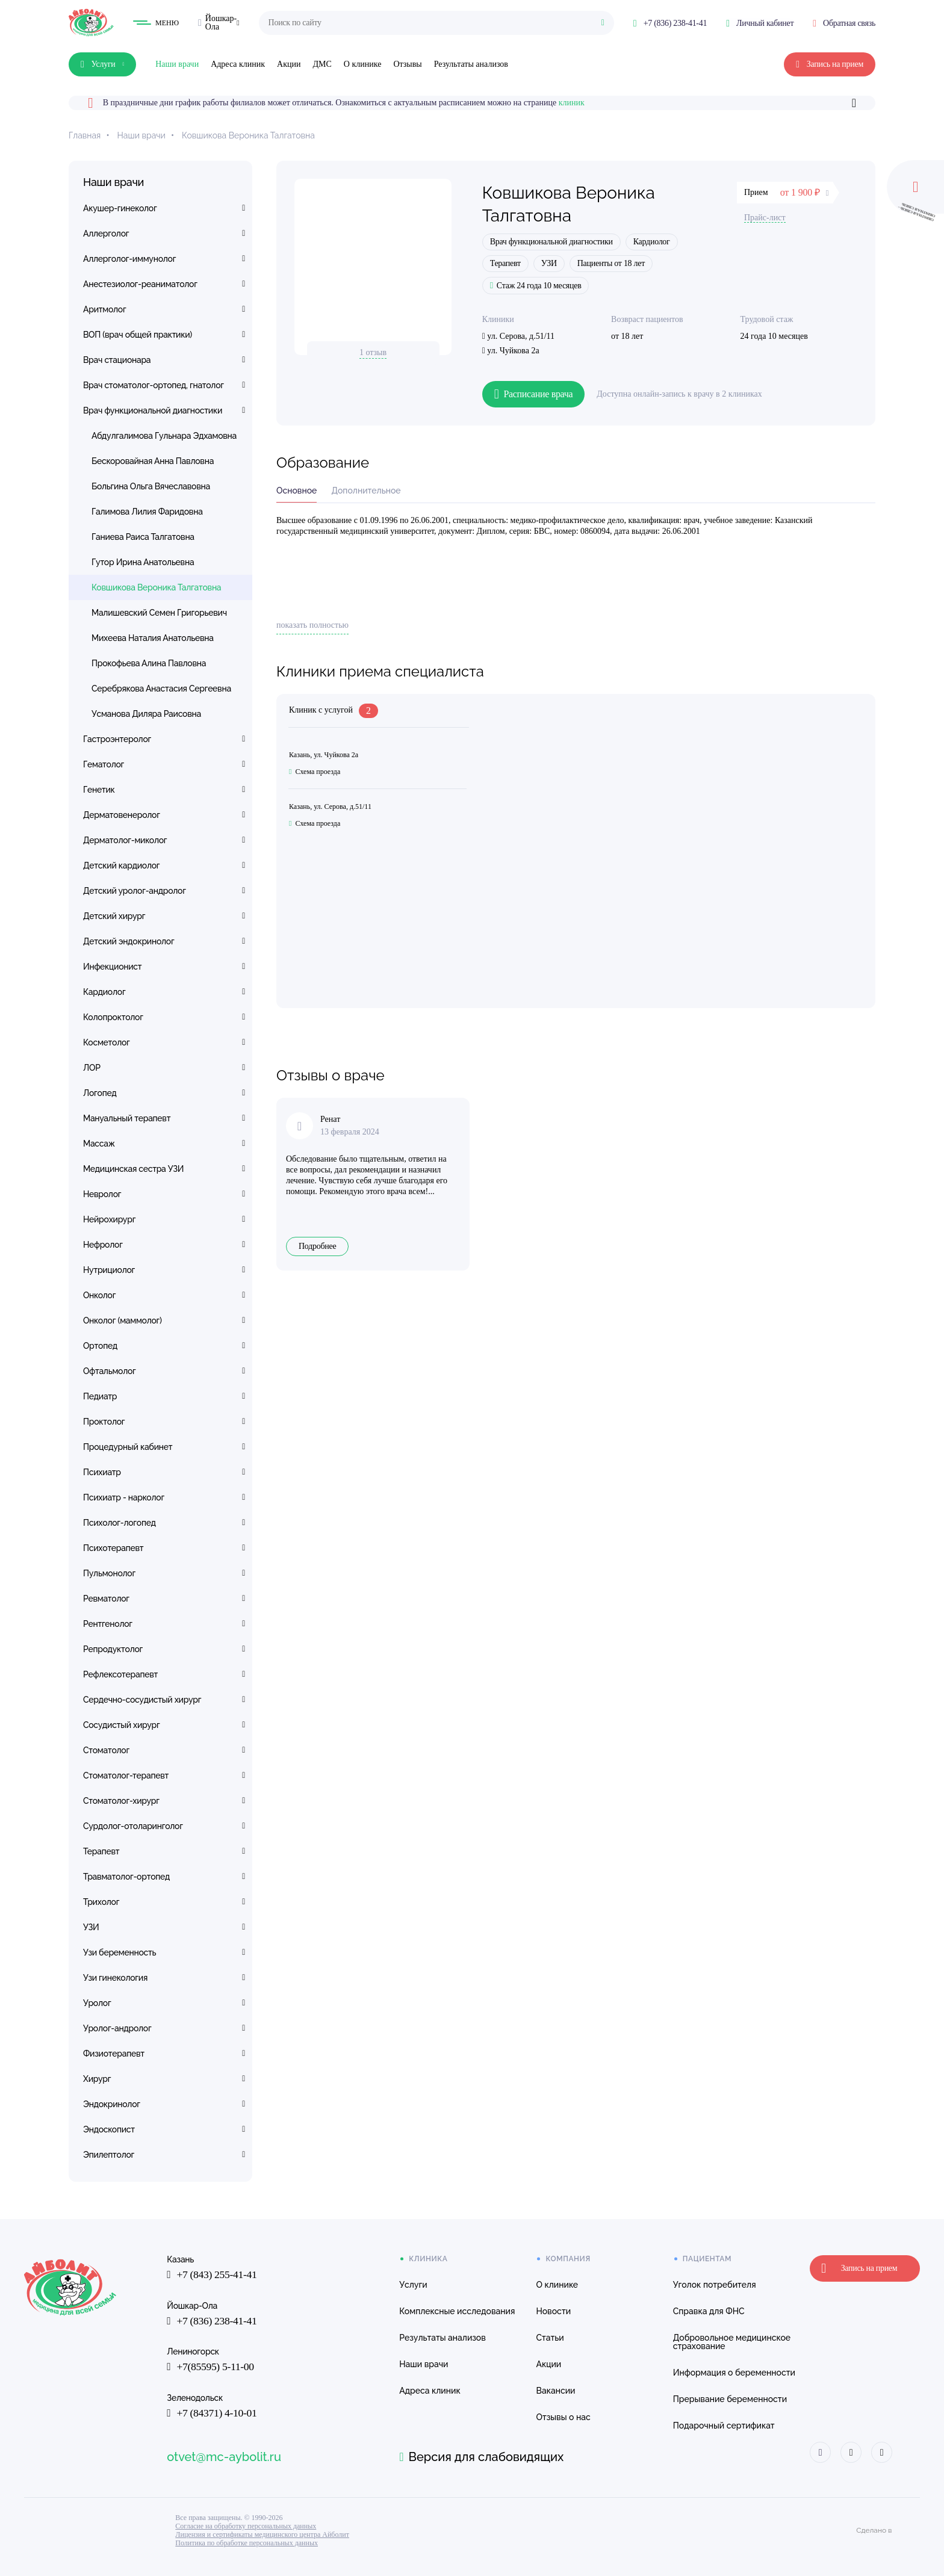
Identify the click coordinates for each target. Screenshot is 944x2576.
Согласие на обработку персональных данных (245, 2526)
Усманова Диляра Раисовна (146, 714)
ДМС (322, 64)
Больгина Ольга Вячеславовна (151, 486)
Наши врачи (177, 64)
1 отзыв (373, 352)
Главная (85, 135)
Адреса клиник (238, 64)
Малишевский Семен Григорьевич (159, 613)
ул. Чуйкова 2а (510, 350)
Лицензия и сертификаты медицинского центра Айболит (262, 2534)
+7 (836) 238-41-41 (212, 2321)
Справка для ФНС (707, 2311)
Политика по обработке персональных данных (246, 2543)
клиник (572, 102)
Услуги (412, 2284)
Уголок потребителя (712, 2284)
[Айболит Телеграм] (849, 2452)
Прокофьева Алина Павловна (149, 663)
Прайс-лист (765, 217)
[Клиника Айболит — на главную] (91, 22)
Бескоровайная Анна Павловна (153, 461)
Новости (552, 2311)
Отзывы (407, 64)
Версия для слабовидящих (481, 2457)
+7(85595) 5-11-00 (211, 2367)
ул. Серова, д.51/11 (518, 336)
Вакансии (554, 2390)
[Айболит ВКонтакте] (818, 2452)
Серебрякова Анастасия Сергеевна (161, 688)
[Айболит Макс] (879, 2452)
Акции (288, 64)
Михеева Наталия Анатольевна (153, 638)
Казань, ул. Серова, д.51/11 (330, 806)
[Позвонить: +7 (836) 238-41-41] (670, 23)
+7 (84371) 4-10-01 (212, 2414)
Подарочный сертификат (722, 2425)
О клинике (363, 64)
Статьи (548, 2337)
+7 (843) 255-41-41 (212, 2275)
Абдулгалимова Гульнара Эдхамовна (164, 436)
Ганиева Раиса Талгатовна (143, 537)
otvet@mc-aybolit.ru (224, 2457)
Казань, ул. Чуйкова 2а (323, 755)
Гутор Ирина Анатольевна (143, 562)
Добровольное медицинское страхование (730, 2341)
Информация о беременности (732, 2372)
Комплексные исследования (456, 2311)
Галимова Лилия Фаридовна (147, 511)
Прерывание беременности (728, 2399)
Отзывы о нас (562, 2417)
